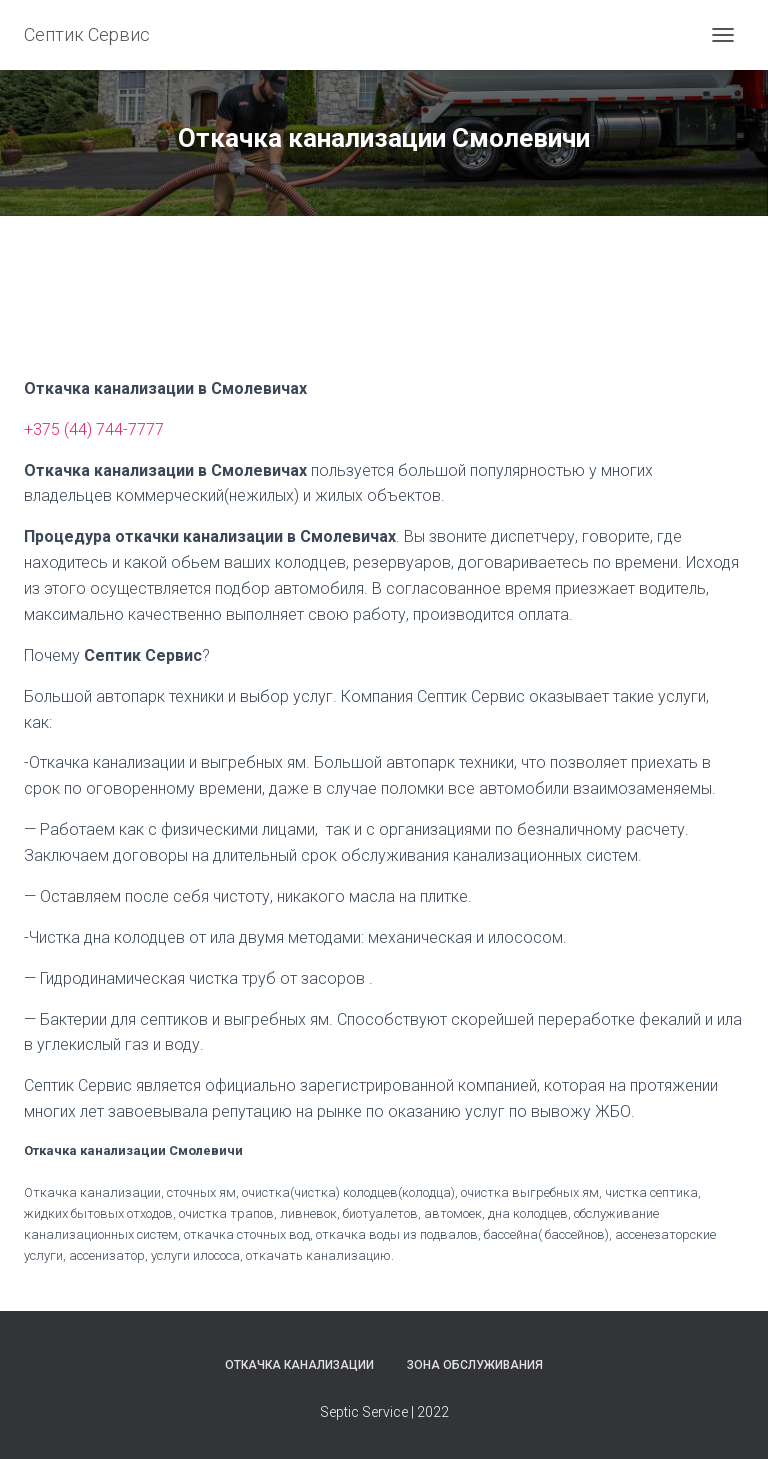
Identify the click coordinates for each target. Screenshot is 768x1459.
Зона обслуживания (475, 1365)
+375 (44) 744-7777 (94, 429)
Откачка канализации (299, 1365)
